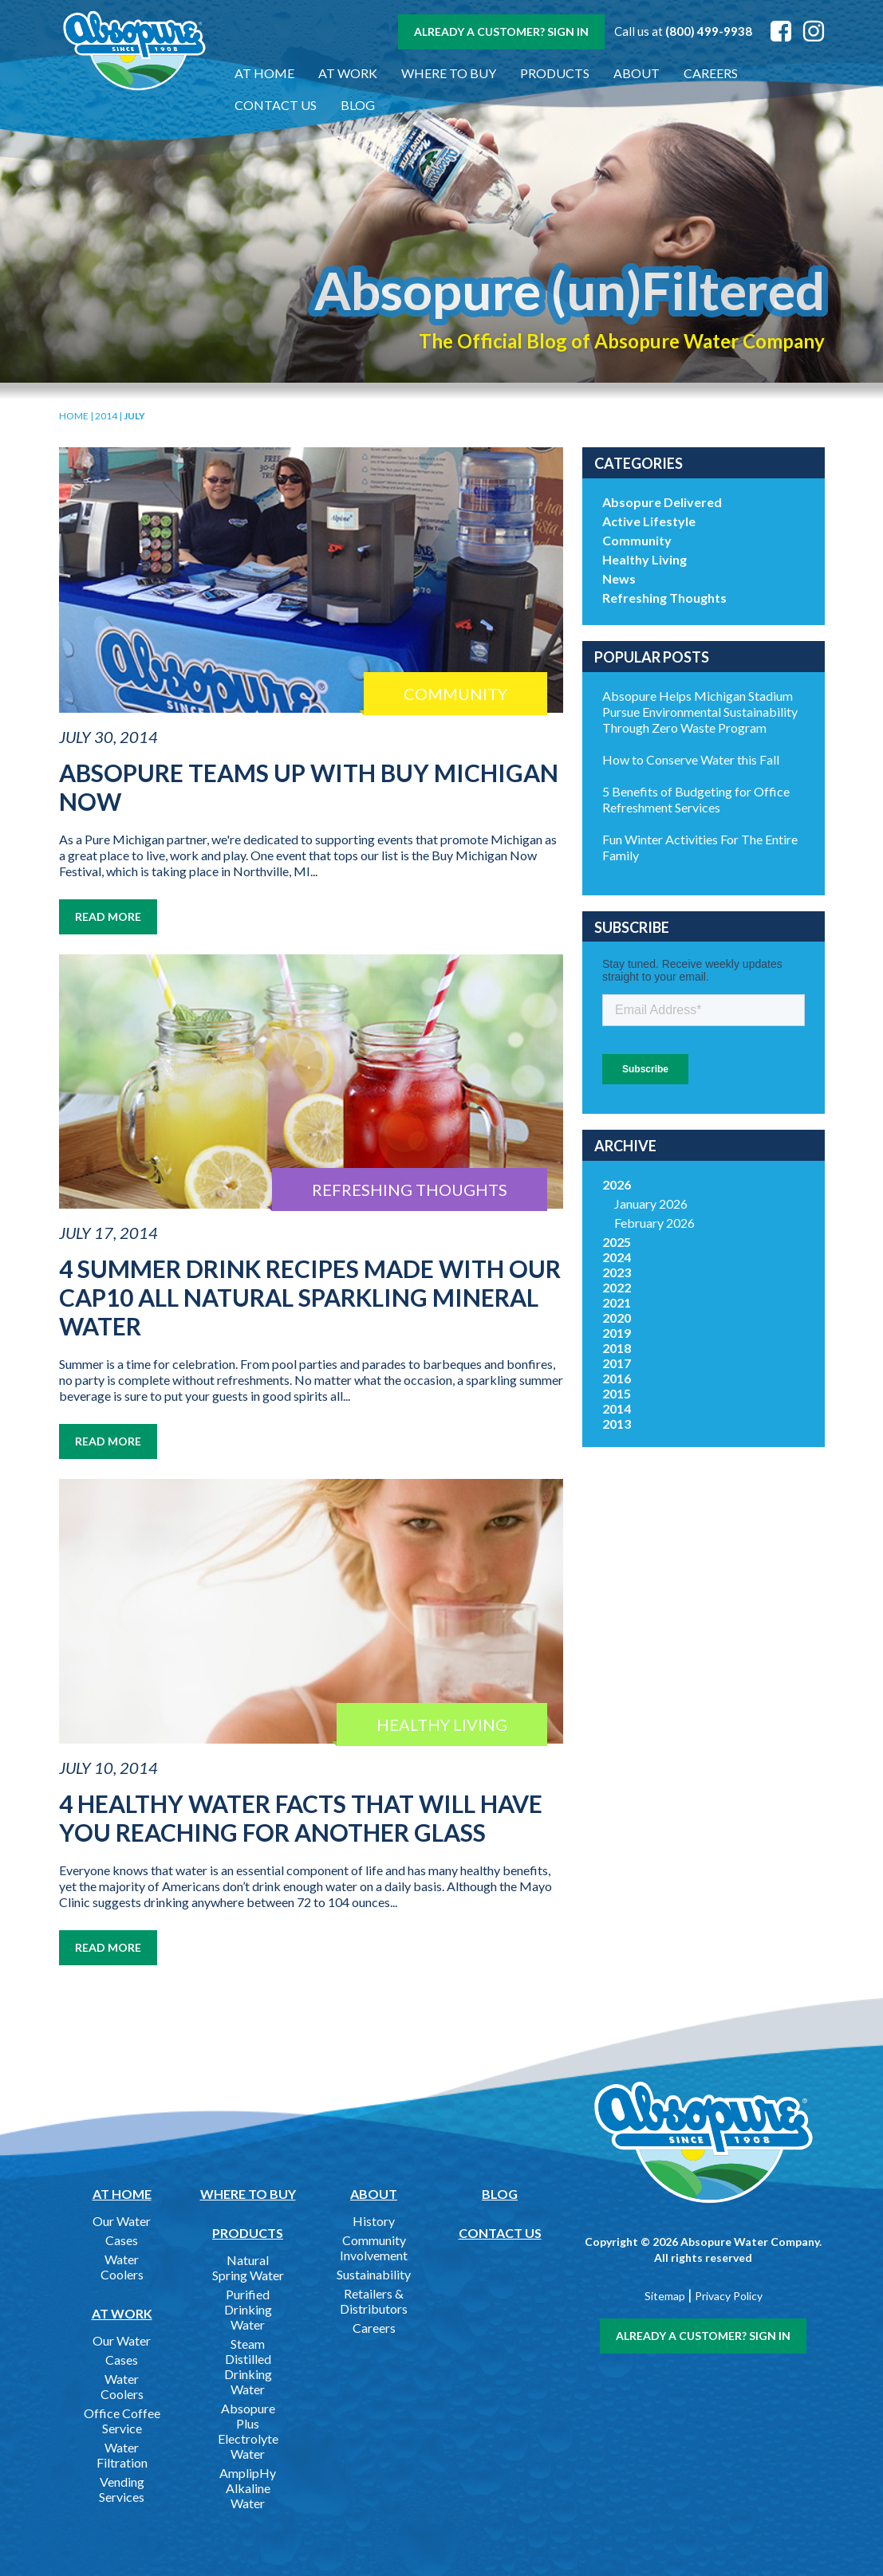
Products (554, 73)
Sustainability (374, 2274)
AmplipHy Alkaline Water (247, 2488)
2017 (616, 1363)
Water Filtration (122, 2455)
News (619, 578)
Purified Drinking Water (248, 2309)
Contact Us (276, 104)
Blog (358, 104)
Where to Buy (448, 73)
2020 (616, 1317)
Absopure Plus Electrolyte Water (248, 2431)
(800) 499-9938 (708, 31)
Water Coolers (122, 2267)
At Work (347, 73)
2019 (616, 1332)
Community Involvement (374, 2247)
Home (74, 416)
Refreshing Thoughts (664, 597)
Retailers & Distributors (374, 2301)
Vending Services (121, 2489)
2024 (616, 1256)
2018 (616, 1347)
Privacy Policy (729, 2296)
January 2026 (651, 1203)
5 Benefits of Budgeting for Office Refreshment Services (696, 799)
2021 (616, 1302)
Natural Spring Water (248, 2267)
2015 (616, 1393)
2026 (616, 1184)
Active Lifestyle (649, 521)
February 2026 (654, 1222)
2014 (106, 416)
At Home (264, 73)
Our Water (122, 2220)
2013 (616, 1423)
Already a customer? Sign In (501, 31)
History (374, 2220)
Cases (121, 2240)
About (636, 73)
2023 (616, 1272)
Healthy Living (644, 559)
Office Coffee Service (122, 2420)
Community (637, 540)
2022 (616, 1287)
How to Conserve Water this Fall (690, 759)
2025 (616, 1241)
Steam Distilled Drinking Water (248, 2366)
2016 (616, 1378)
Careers (711, 73)
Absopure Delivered (662, 501)
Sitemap (665, 2296)
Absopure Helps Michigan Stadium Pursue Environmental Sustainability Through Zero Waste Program (700, 711)
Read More (108, 916)
